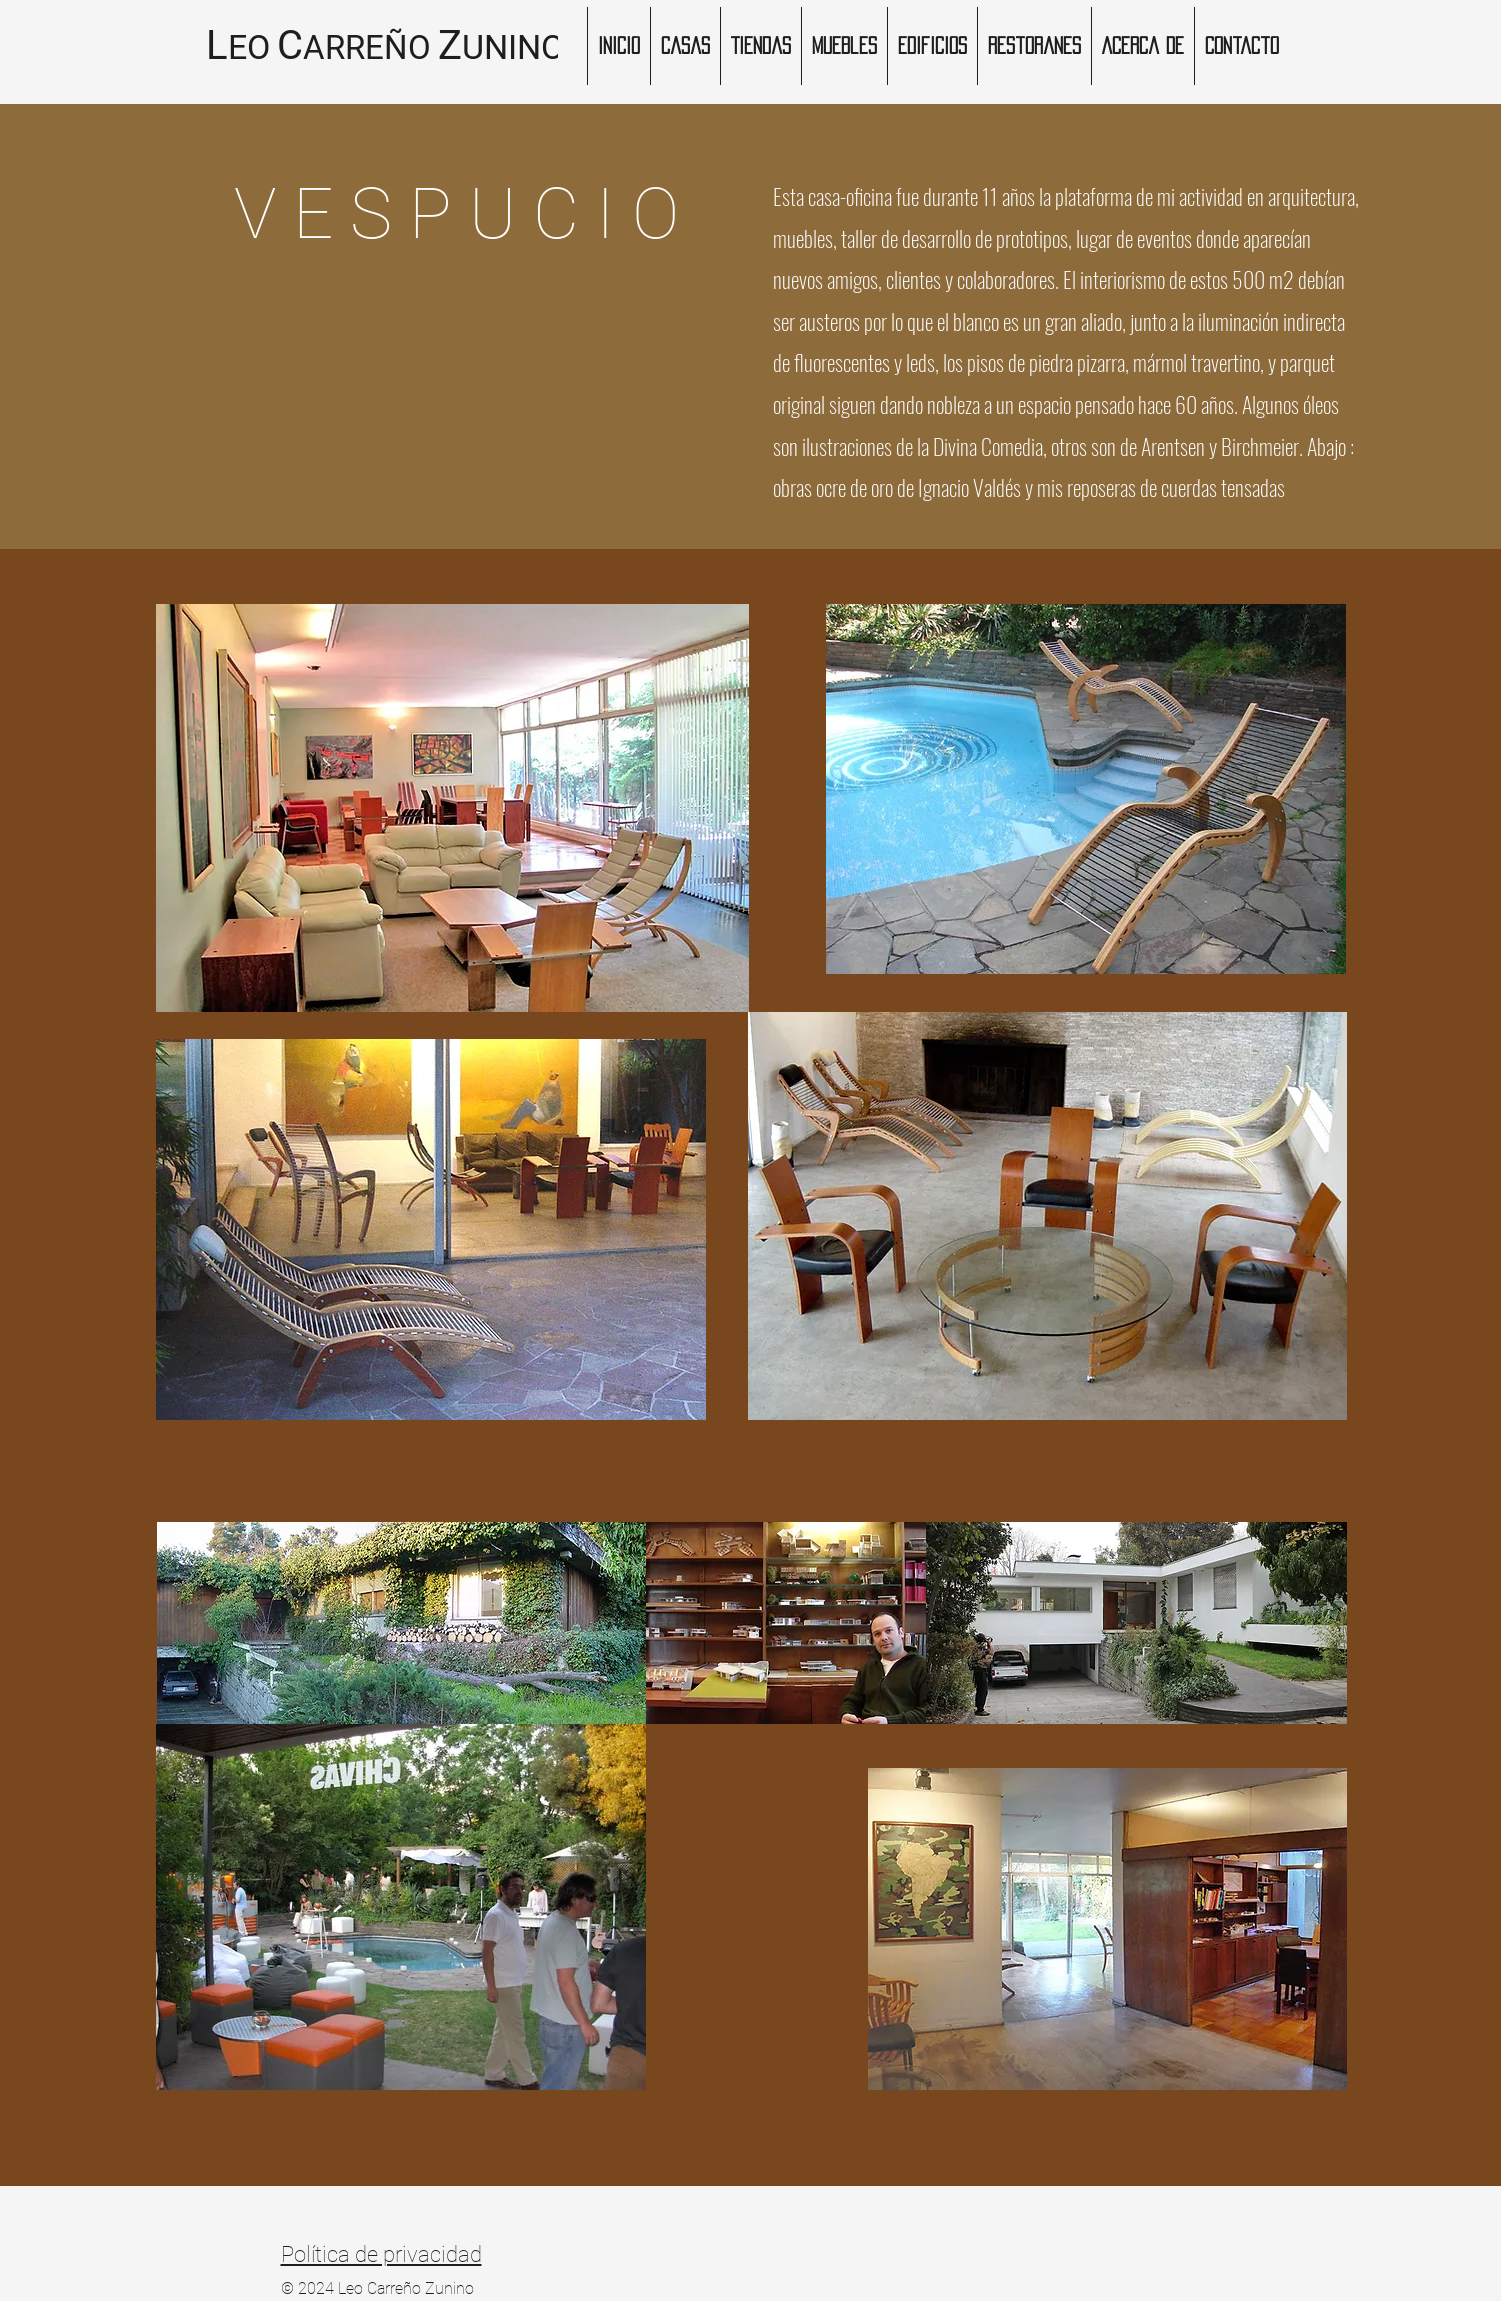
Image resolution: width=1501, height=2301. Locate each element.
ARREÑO (367, 47)
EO (249, 47)
